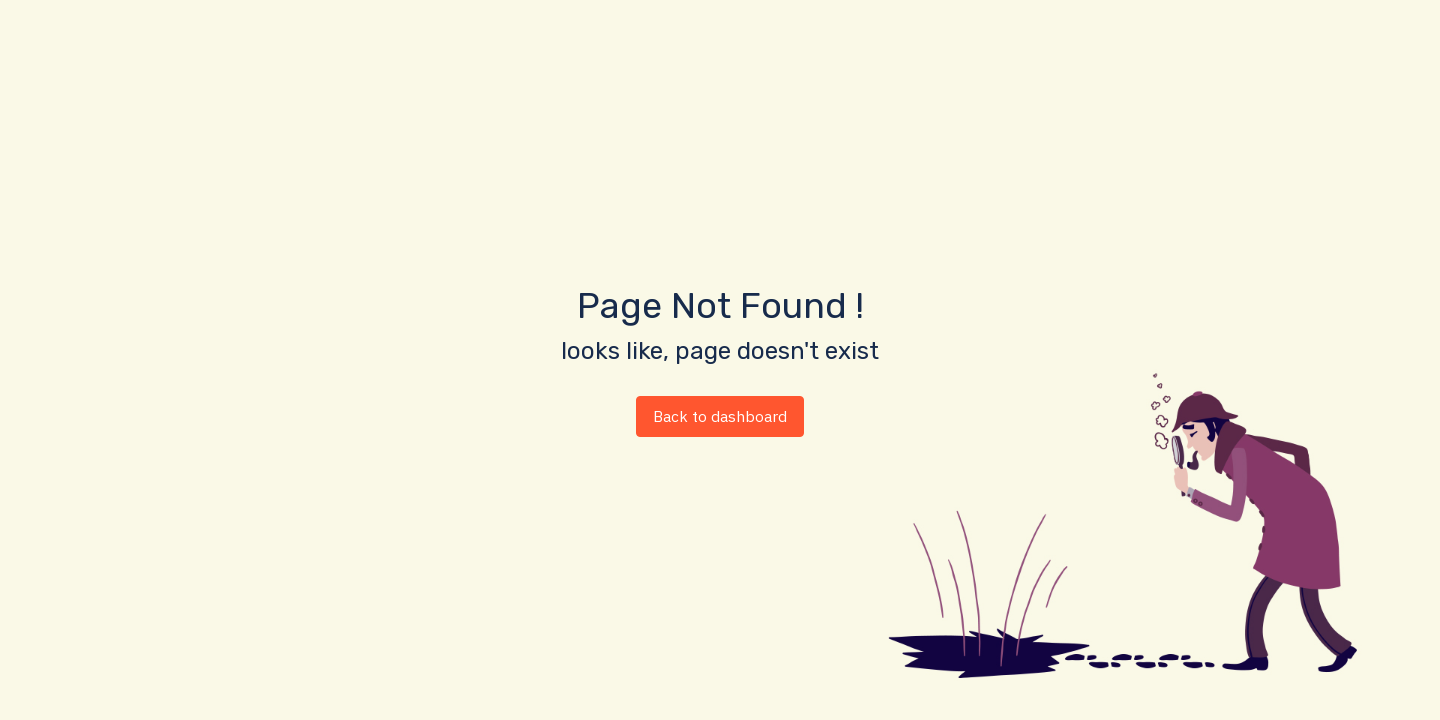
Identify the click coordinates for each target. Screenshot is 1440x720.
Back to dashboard (720, 416)
